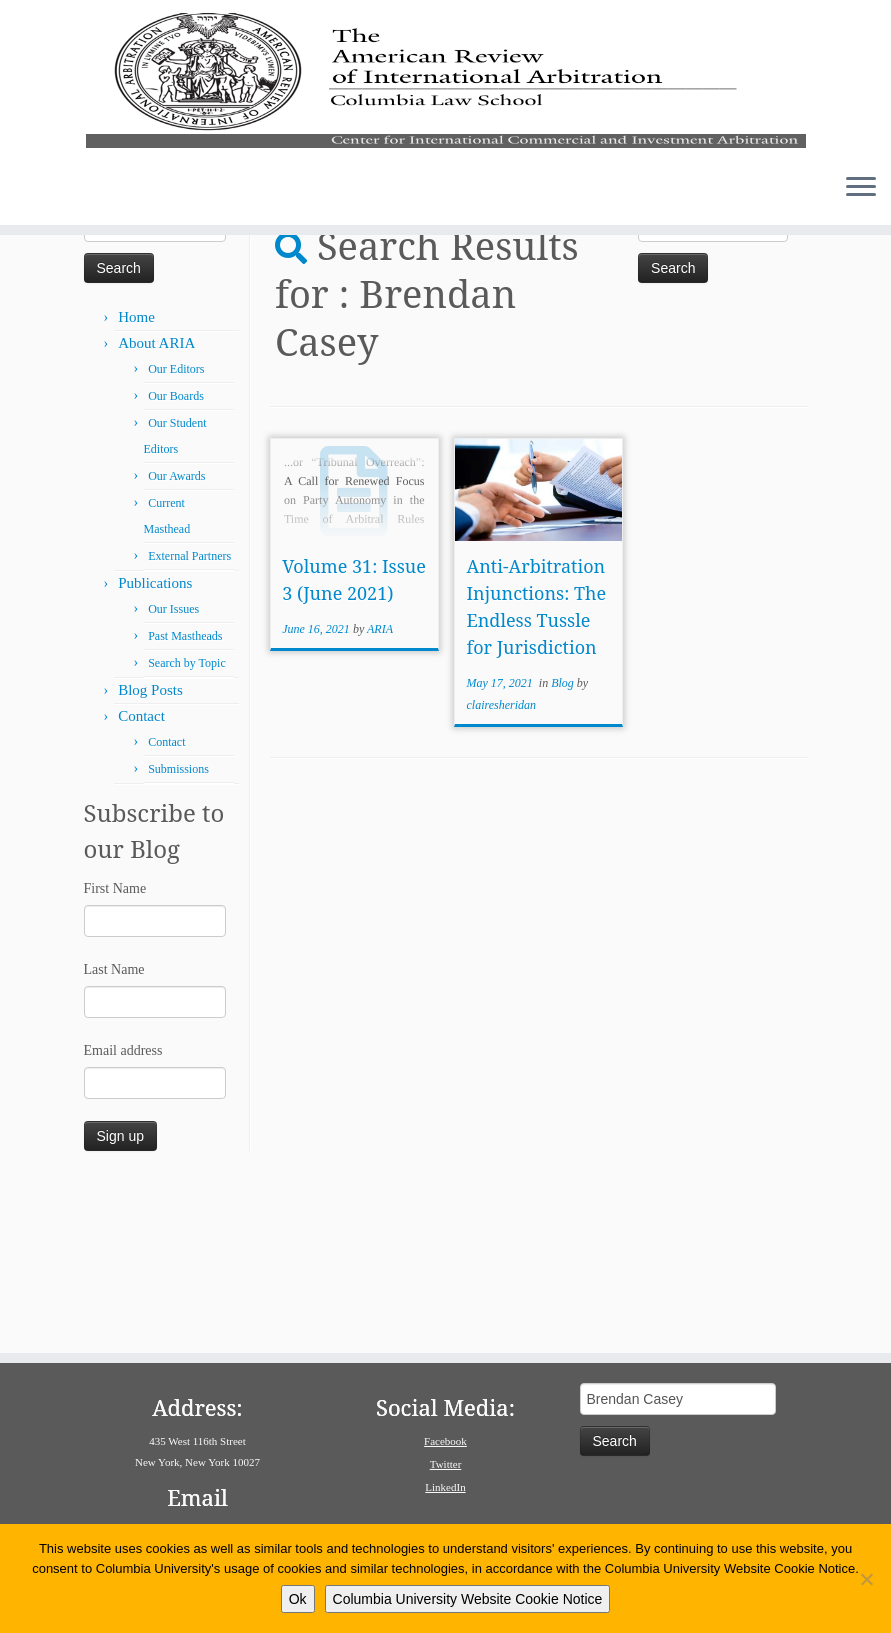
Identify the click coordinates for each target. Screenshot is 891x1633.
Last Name (114, 1129)
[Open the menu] (861, 267)
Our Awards (176, 636)
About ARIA (156, 503)
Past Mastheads (185, 796)
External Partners (189, 716)
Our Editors (176, 529)
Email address (123, 1210)
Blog (564, 843)
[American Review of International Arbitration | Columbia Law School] (445, 118)
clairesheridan (502, 865)
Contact (141, 876)
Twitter (446, 1464)
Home (101, 348)
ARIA (380, 789)
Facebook (445, 1441)
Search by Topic (187, 823)
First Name (115, 1048)
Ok (298, 1599)
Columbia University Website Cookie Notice (468, 1599)
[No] (866, 1579)
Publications (155, 743)
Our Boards (176, 556)
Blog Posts (150, 850)
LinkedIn (445, 1487)
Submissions (178, 929)
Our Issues (173, 769)
